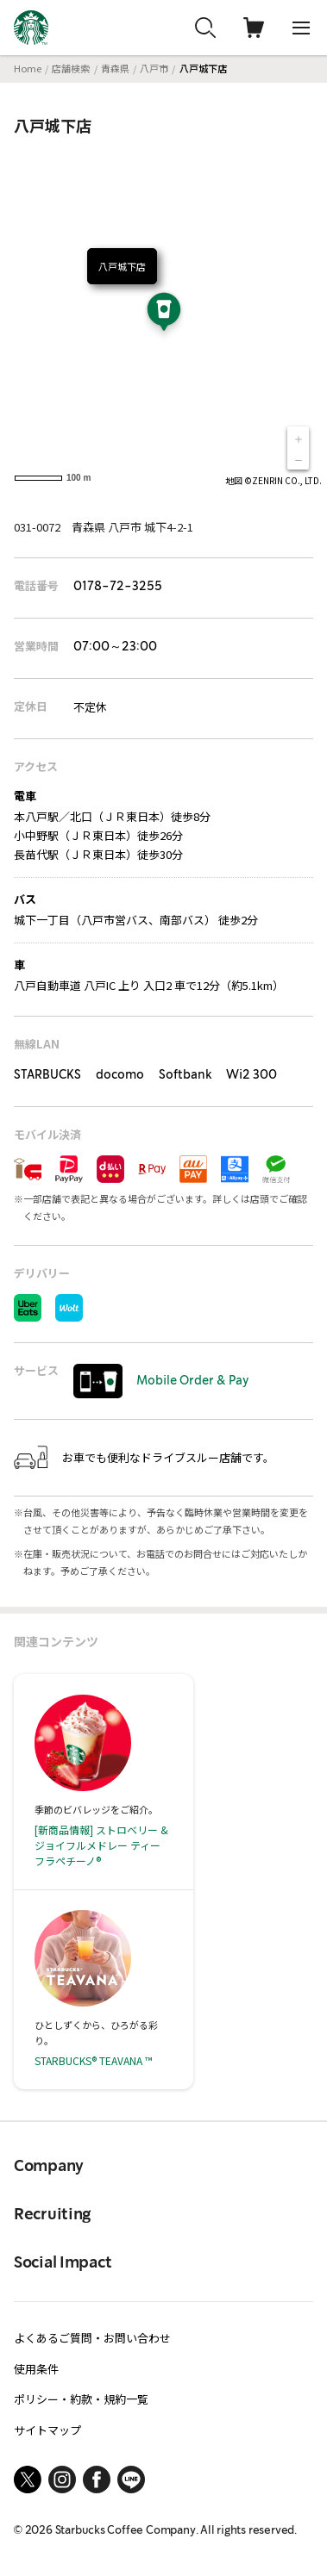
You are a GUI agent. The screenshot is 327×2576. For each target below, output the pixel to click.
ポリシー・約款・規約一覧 (81, 2399)
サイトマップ (47, 2430)
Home (27, 68)
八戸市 (154, 68)
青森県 (115, 68)
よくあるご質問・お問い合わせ (92, 2338)
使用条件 (36, 2369)
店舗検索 (71, 68)
